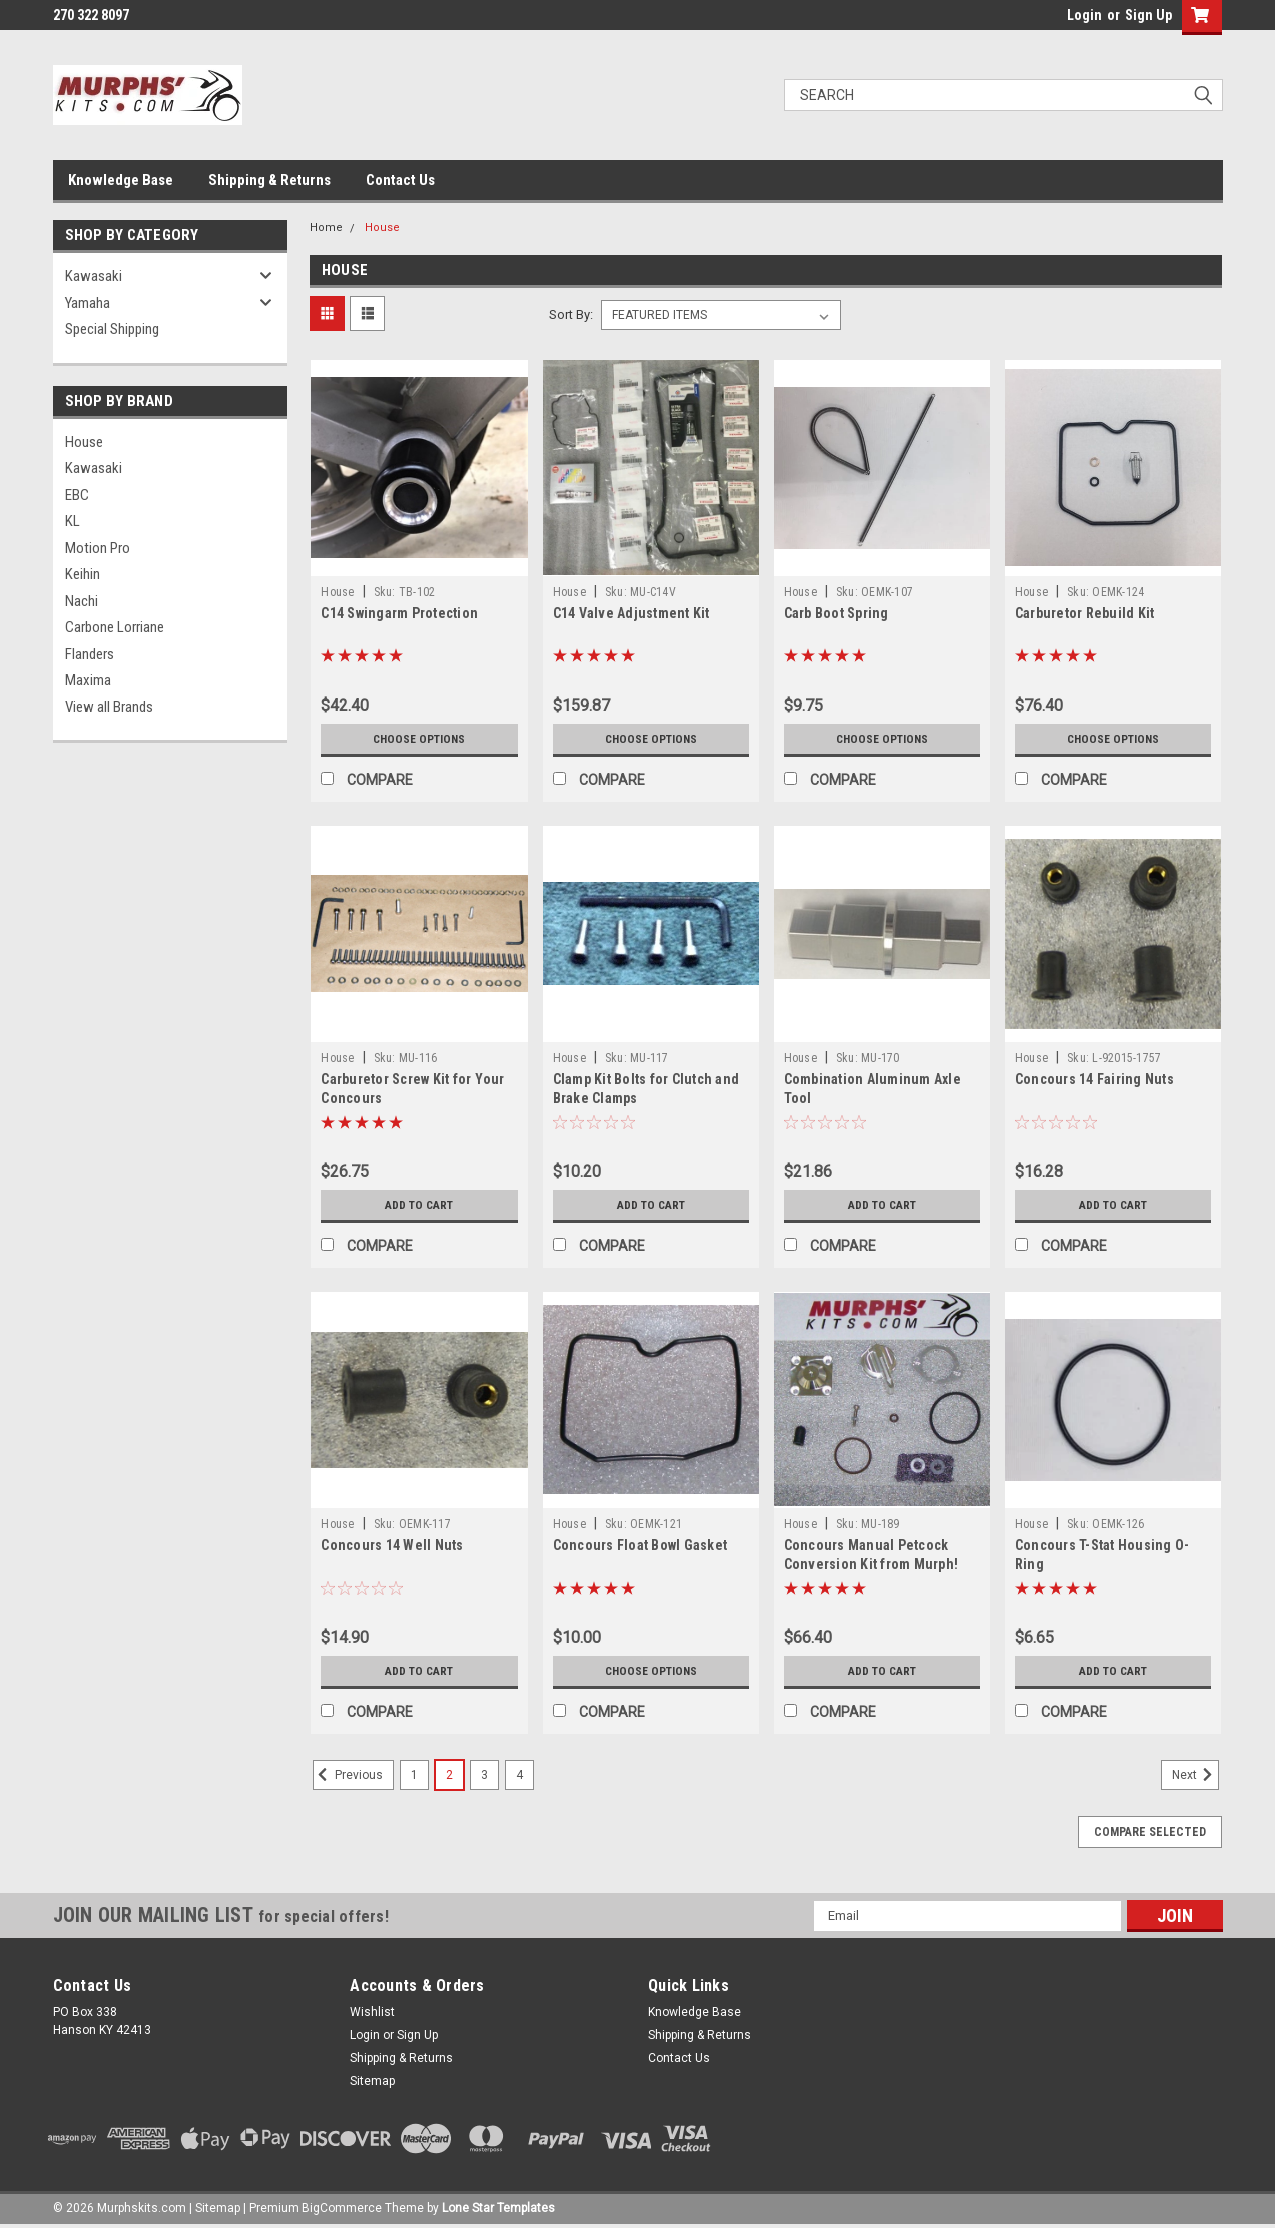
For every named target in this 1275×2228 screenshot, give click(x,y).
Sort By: (571, 314)
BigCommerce (342, 2208)
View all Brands (109, 707)
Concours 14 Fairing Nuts (1094, 1079)
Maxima (88, 680)
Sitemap (372, 2081)
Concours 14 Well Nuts (392, 1545)
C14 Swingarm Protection (399, 613)
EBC (77, 495)
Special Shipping (112, 329)
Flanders (89, 654)
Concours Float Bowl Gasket (640, 1545)
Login (1084, 15)
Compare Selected (1150, 1832)
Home (326, 227)
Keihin (82, 574)
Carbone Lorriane (114, 627)
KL (72, 521)
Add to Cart (419, 1205)
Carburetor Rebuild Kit (1085, 613)
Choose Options (419, 739)
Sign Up (1148, 15)
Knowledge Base (120, 180)
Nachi (81, 601)
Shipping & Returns (269, 180)
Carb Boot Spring (836, 613)
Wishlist (372, 2012)
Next (1195, 1775)
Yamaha (87, 303)
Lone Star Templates (498, 2208)
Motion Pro (97, 548)
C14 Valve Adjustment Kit (631, 613)
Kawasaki (93, 276)
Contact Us (400, 180)
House (84, 442)
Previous (348, 1775)
